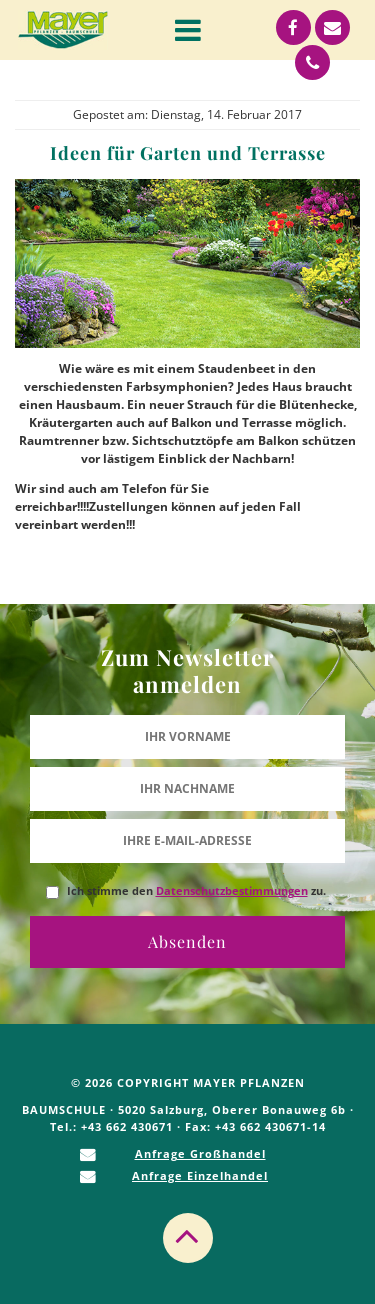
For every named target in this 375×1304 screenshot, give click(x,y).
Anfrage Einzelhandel (200, 1175)
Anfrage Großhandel (200, 1153)
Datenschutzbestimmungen (232, 891)
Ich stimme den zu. (196, 891)
